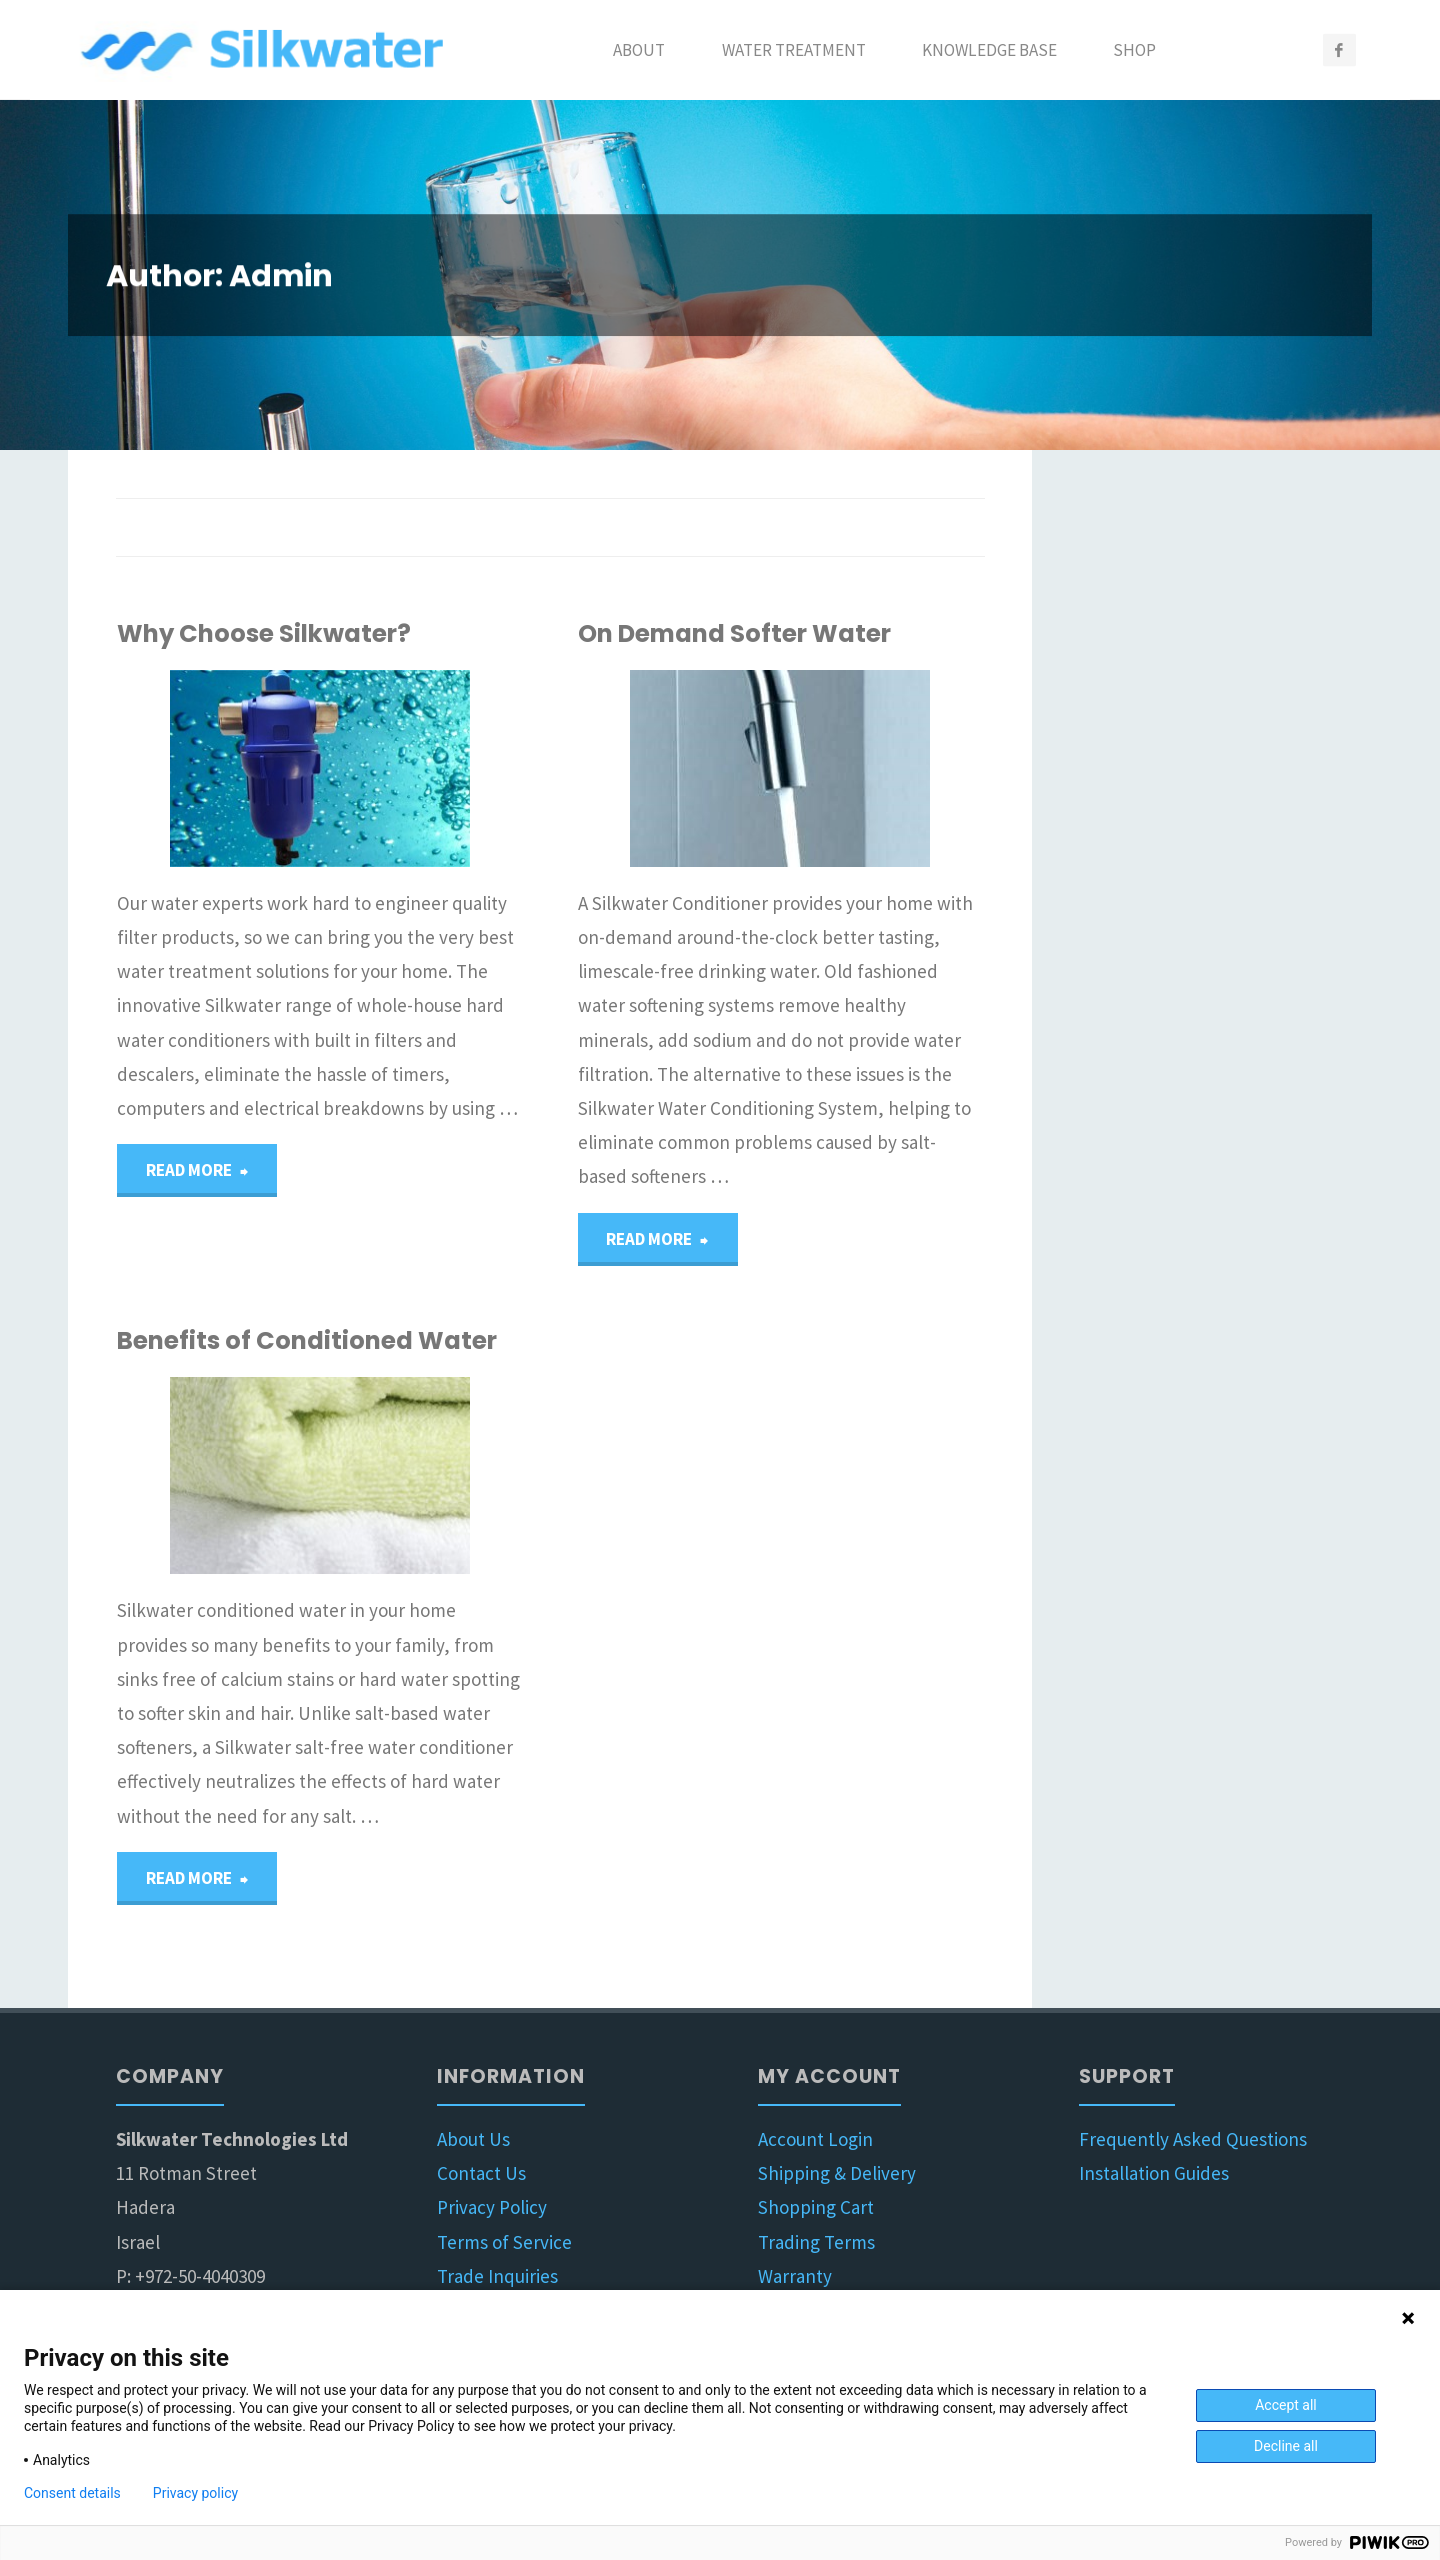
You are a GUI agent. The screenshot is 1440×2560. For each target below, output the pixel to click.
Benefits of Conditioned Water (307, 1343)
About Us (473, 2144)
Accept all (1286, 2405)
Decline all (1286, 2446)
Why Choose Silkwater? (264, 633)
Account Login (815, 2144)
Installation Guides (1154, 2178)
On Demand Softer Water (734, 633)
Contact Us (481, 2178)
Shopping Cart (816, 2213)
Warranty (795, 2281)
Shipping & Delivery (837, 2178)
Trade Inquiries (497, 2281)
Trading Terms (816, 2247)
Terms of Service (504, 2247)
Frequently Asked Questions (1193, 2144)
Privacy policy (195, 2493)
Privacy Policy (492, 2213)
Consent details (72, 2493)
